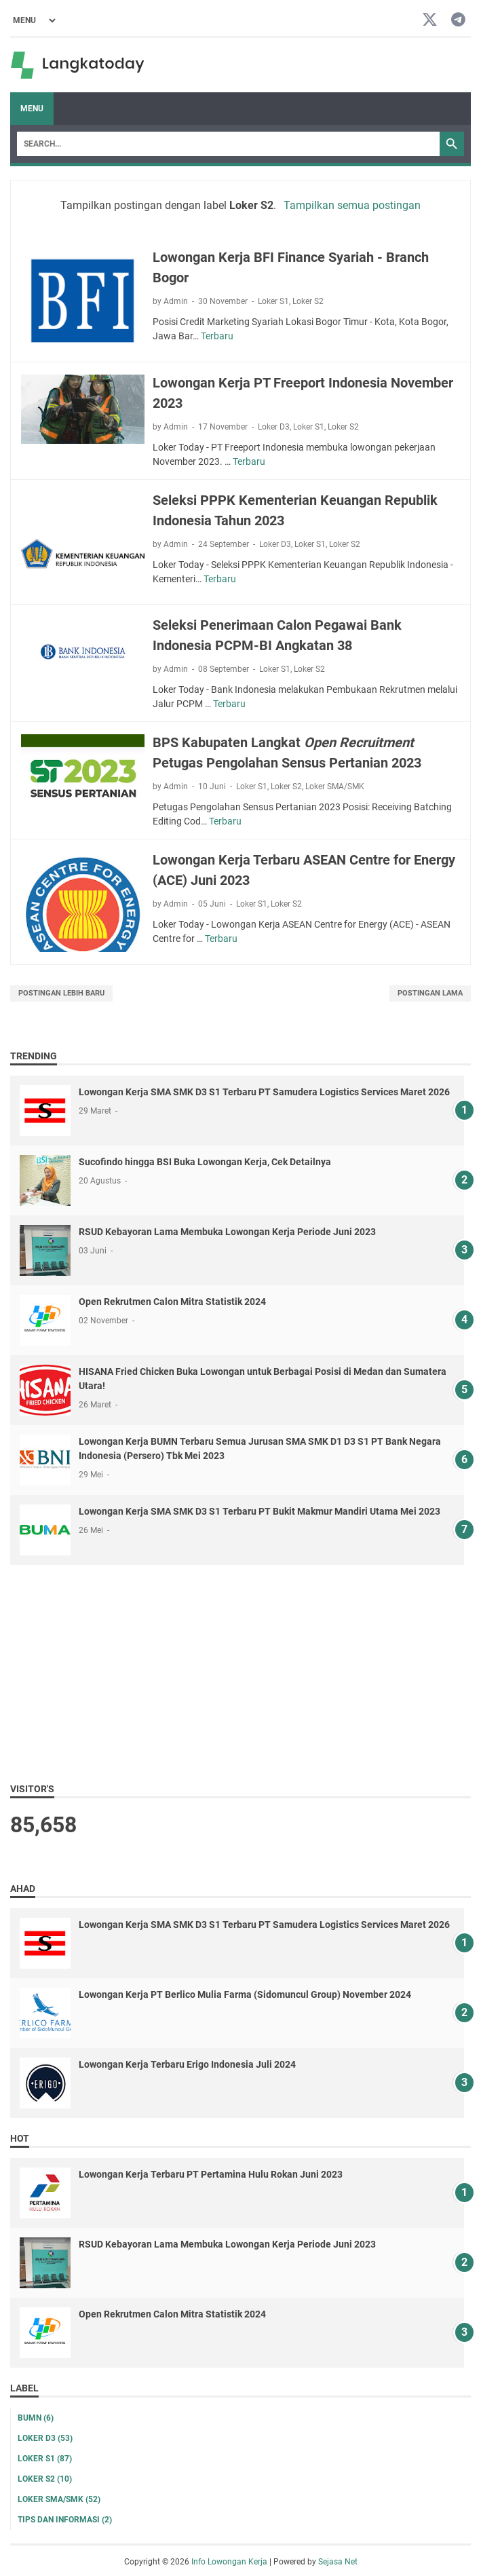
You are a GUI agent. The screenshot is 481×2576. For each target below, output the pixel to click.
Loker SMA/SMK (334, 786)
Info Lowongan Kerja (229, 2561)
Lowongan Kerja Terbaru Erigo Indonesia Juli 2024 (187, 2064)
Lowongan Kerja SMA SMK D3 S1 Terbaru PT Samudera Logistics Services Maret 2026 (264, 1091)
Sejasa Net (338, 2561)
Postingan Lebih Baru (61, 993)
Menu (31, 108)
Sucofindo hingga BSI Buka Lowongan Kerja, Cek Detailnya (205, 1161)
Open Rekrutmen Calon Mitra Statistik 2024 (172, 1301)
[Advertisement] (240, 1673)
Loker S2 (308, 301)
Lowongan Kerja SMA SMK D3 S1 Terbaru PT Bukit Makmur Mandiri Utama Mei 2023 (259, 1511)
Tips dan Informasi (65, 2519)
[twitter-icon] (429, 21)
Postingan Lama (430, 993)
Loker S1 (273, 301)
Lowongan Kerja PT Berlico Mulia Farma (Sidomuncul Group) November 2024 (245, 1994)
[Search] (228, 144)
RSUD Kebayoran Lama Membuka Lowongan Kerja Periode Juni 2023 (227, 1231)
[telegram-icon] (458, 21)
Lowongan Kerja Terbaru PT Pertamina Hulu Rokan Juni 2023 (211, 2174)
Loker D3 (274, 427)
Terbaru (217, 335)
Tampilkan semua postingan (352, 205)
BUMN (36, 2418)
